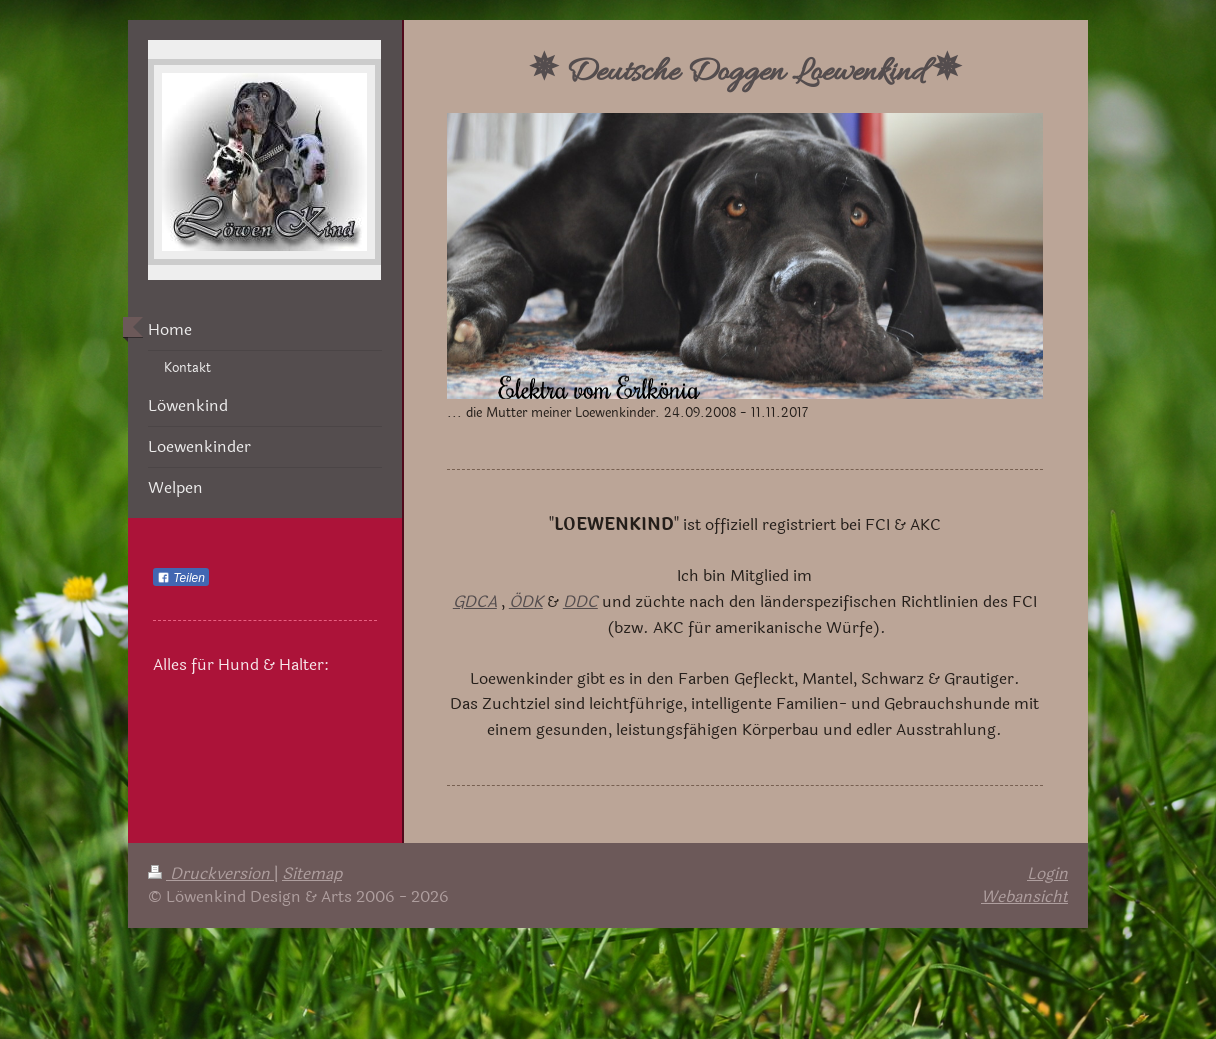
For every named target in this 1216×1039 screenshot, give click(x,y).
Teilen (181, 578)
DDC (580, 601)
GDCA (475, 601)
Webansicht (1024, 896)
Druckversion (211, 873)
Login (1047, 873)
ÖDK (526, 601)
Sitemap (312, 873)
